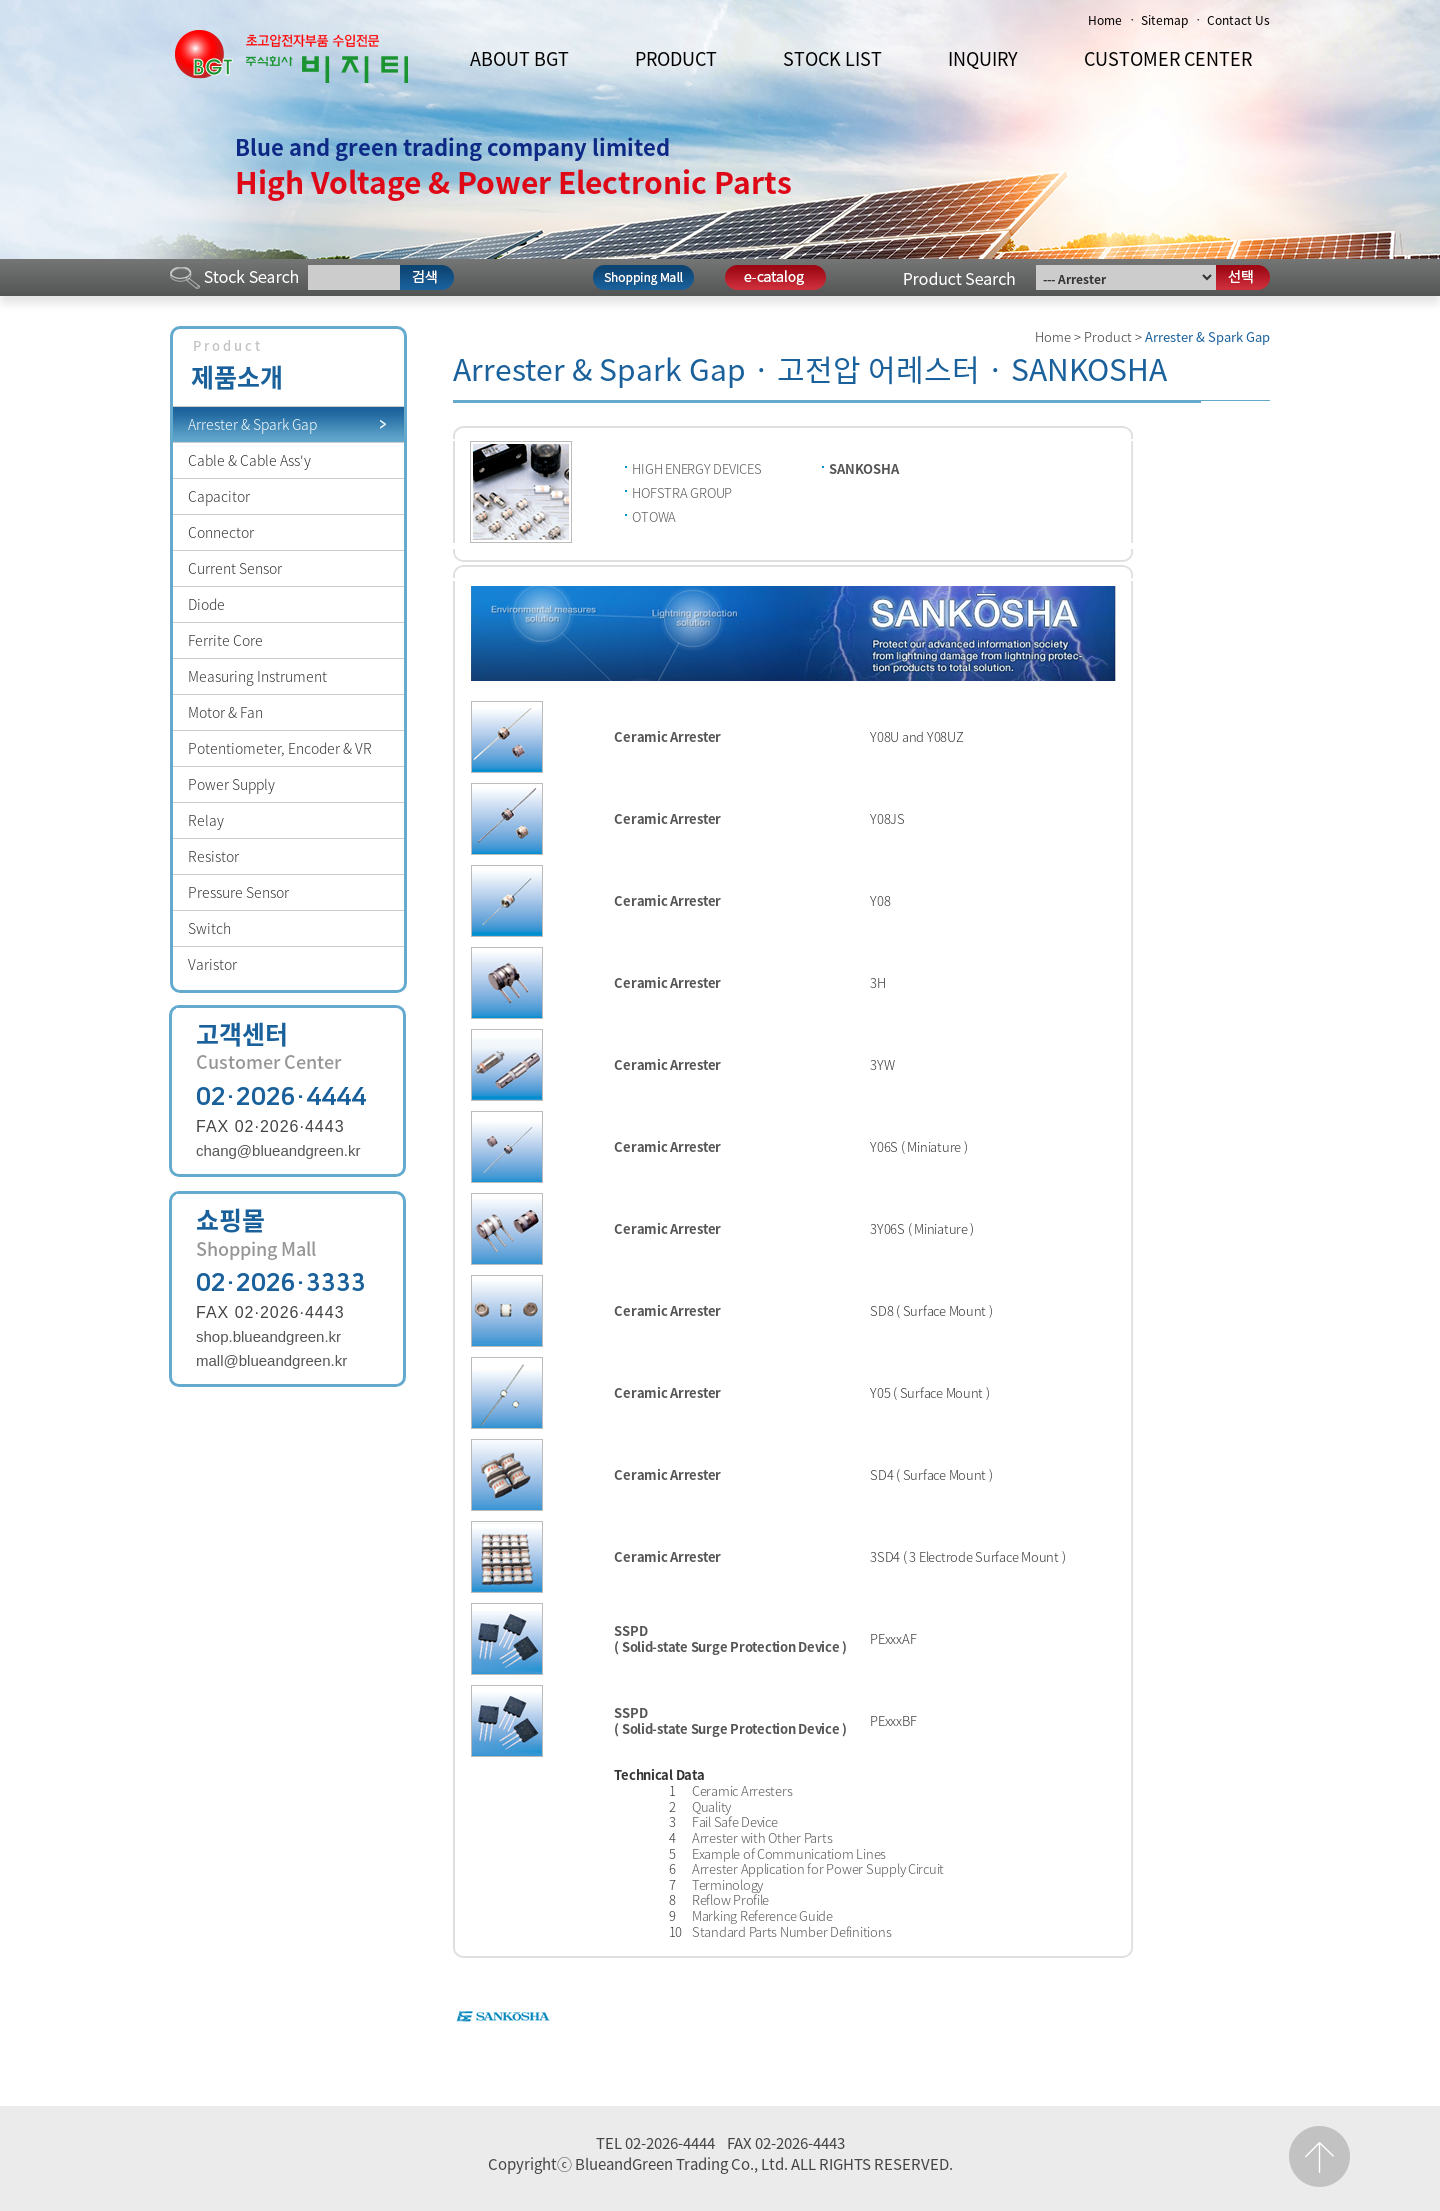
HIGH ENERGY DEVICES (696, 468)
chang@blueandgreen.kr (278, 1150)
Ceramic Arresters (742, 1790)
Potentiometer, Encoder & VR (280, 748)
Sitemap (1164, 20)
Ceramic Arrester (667, 736)
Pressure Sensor (238, 892)
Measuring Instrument (257, 676)
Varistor (212, 964)
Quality (711, 1806)
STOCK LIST (832, 58)
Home (1105, 20)
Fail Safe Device (735, 1821)
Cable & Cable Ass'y (249, 460)
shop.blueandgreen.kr (268, 1336)
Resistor (213, 856)
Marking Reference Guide (762, 1915)
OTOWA (654, 516)
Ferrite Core (225, 640)
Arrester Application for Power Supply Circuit (818, 1868)
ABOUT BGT (519, 58)
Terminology (727, 1884)
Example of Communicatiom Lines (789, 1853)
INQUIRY (983, 58)
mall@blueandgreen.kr (271, 1360)
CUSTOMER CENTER (1168, 58)
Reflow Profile (730, 1899)
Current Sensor (235, 568)
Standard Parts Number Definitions (791, 1931)
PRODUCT (676, 58)
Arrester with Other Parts (762, 1837)
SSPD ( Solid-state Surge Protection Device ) (730, 1638)
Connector (221, 532)
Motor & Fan (225, 712)
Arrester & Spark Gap (252, 424)
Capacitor (219, 496)
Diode (206, 604)
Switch (209, 928)
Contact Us (1238, 20)
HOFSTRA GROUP (682, 492)
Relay (206, 820)
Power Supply (231, 784)
